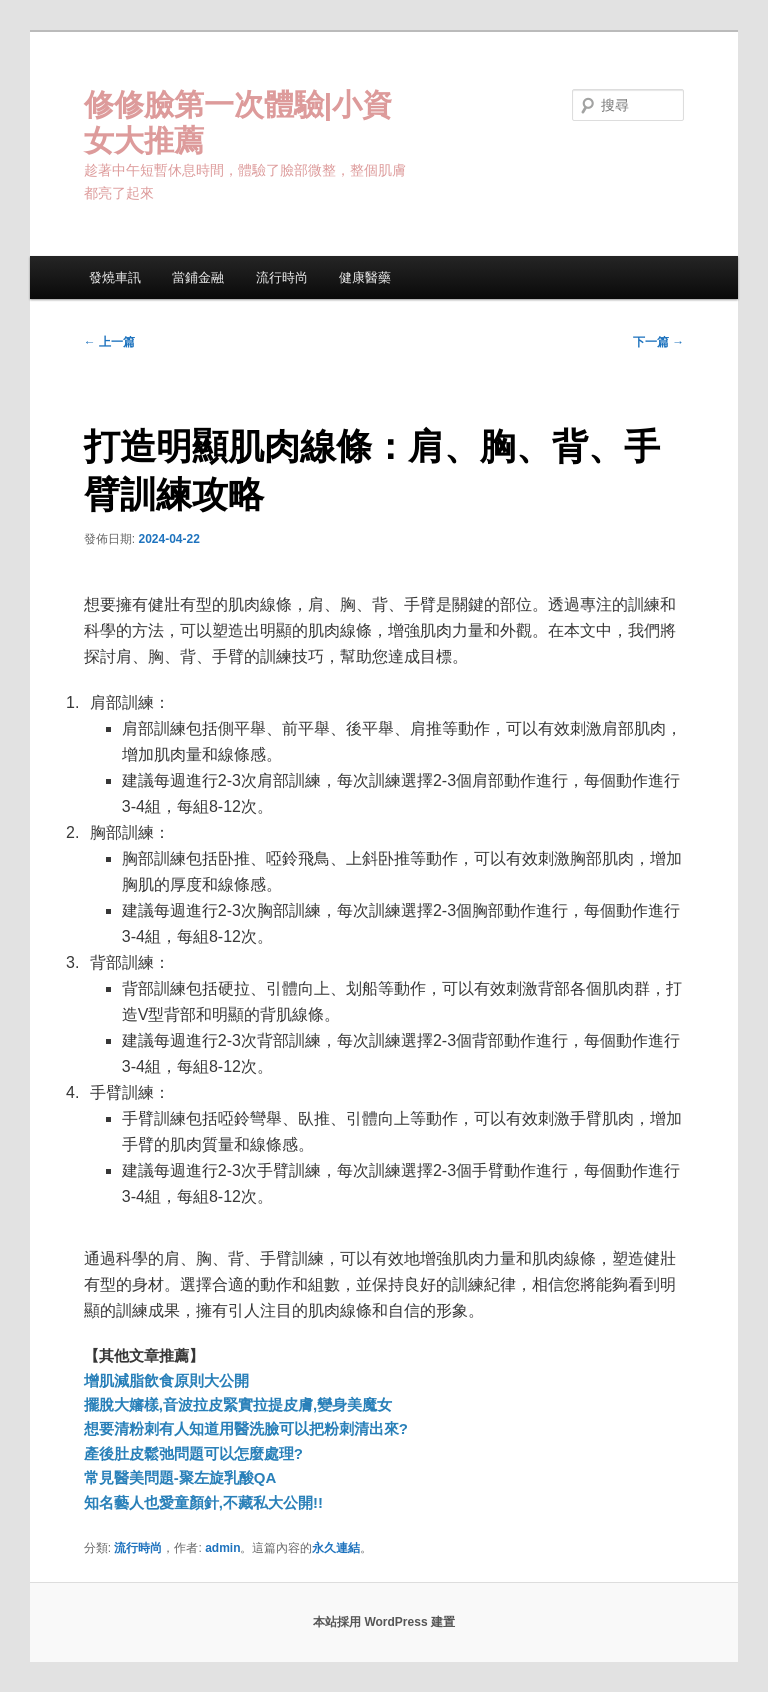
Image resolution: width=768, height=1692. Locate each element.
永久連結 (336, 1548)
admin (222, 1548)
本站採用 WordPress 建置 (384, 1622)
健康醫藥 (365, 277)
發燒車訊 (115, 277)
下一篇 (658, 342)
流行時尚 (282, 277)
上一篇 (109, 342)
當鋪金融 (198, 277)
